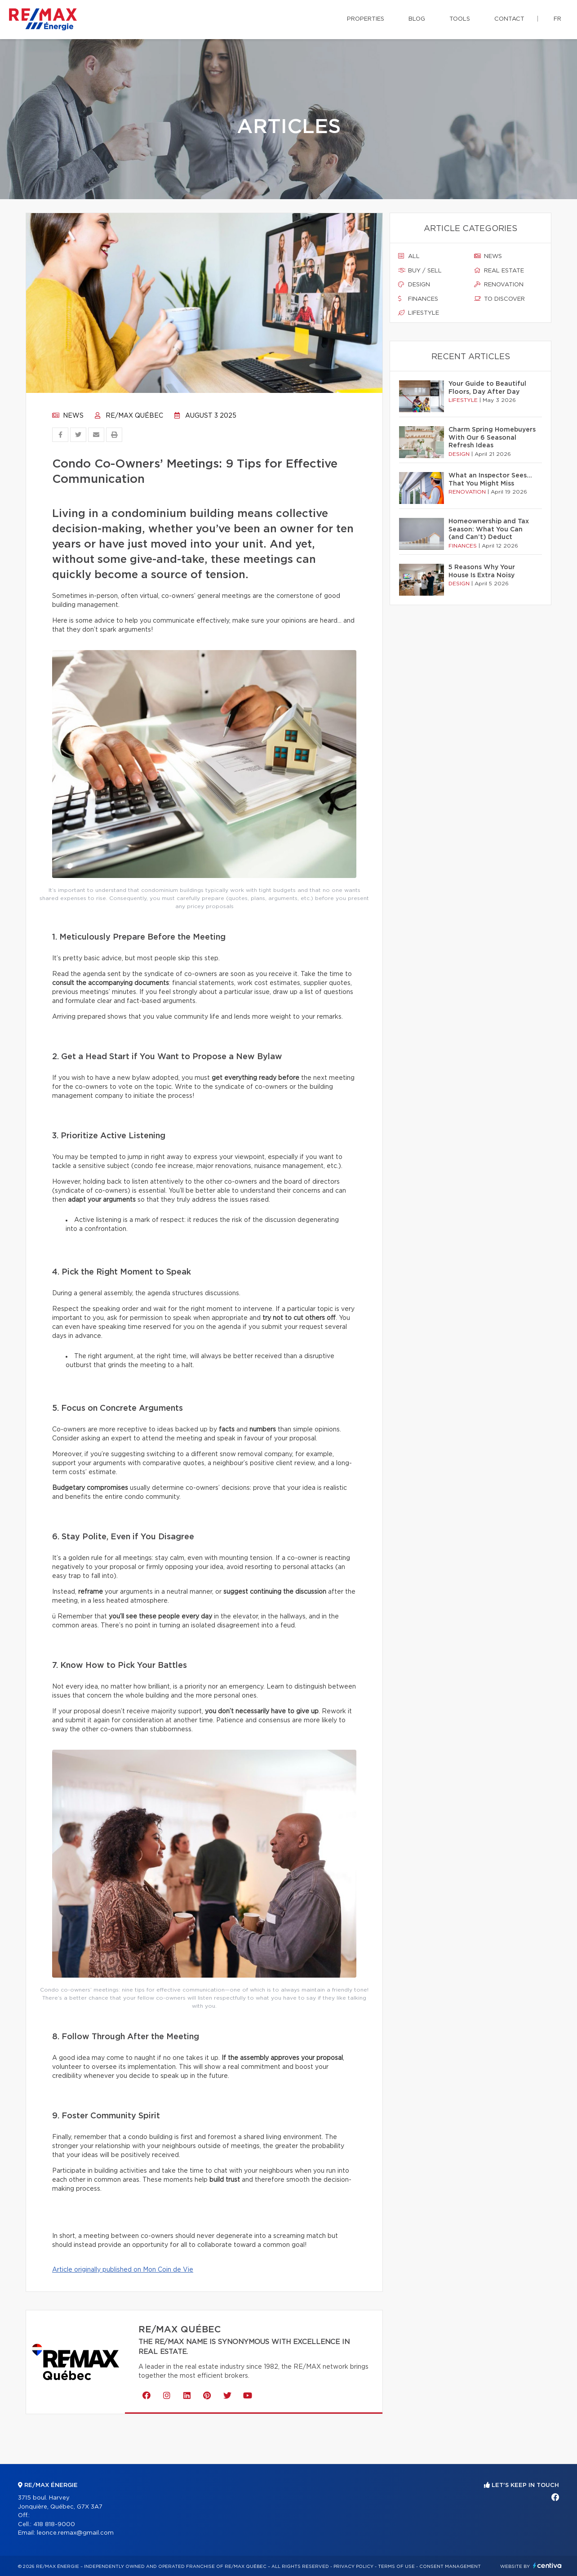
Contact (509, 19)
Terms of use (396, 2566)
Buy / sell (420, 270)
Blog (416, 19)
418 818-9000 (54, 2524)
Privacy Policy (353, 2566)
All (409, 256)
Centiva (547, 2565)
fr (557, 19)
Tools (459, 19)
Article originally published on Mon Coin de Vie (122, 2270)
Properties (365, 19)
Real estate (499, 270)
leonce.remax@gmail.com (75, 2533)
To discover (499, 299)
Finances (418, 299)
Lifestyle (418, 313)
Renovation (499, 284)
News (68, 416)
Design (414, 284)
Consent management (450, 2566)
